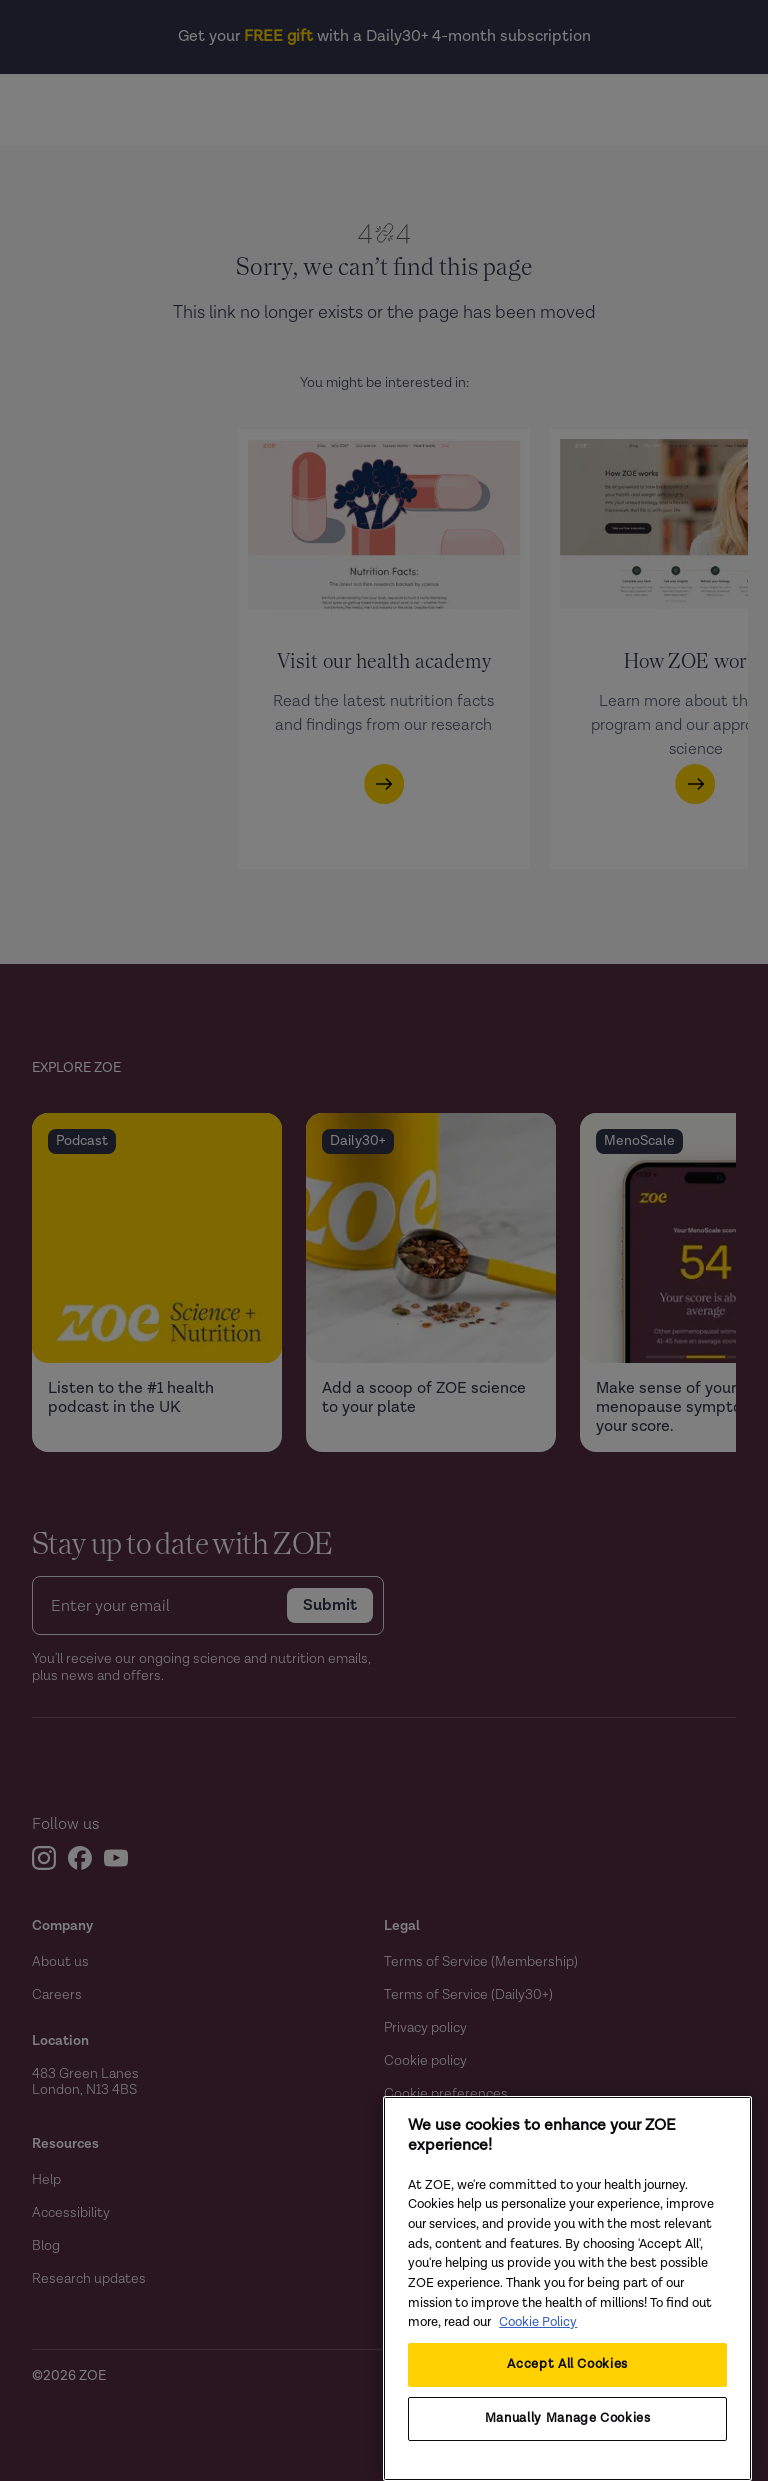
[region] (567, 2288)
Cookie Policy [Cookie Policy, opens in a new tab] (538, 2322)
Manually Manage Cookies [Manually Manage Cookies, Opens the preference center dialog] (568, 2418)
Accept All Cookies (567, 2364)
